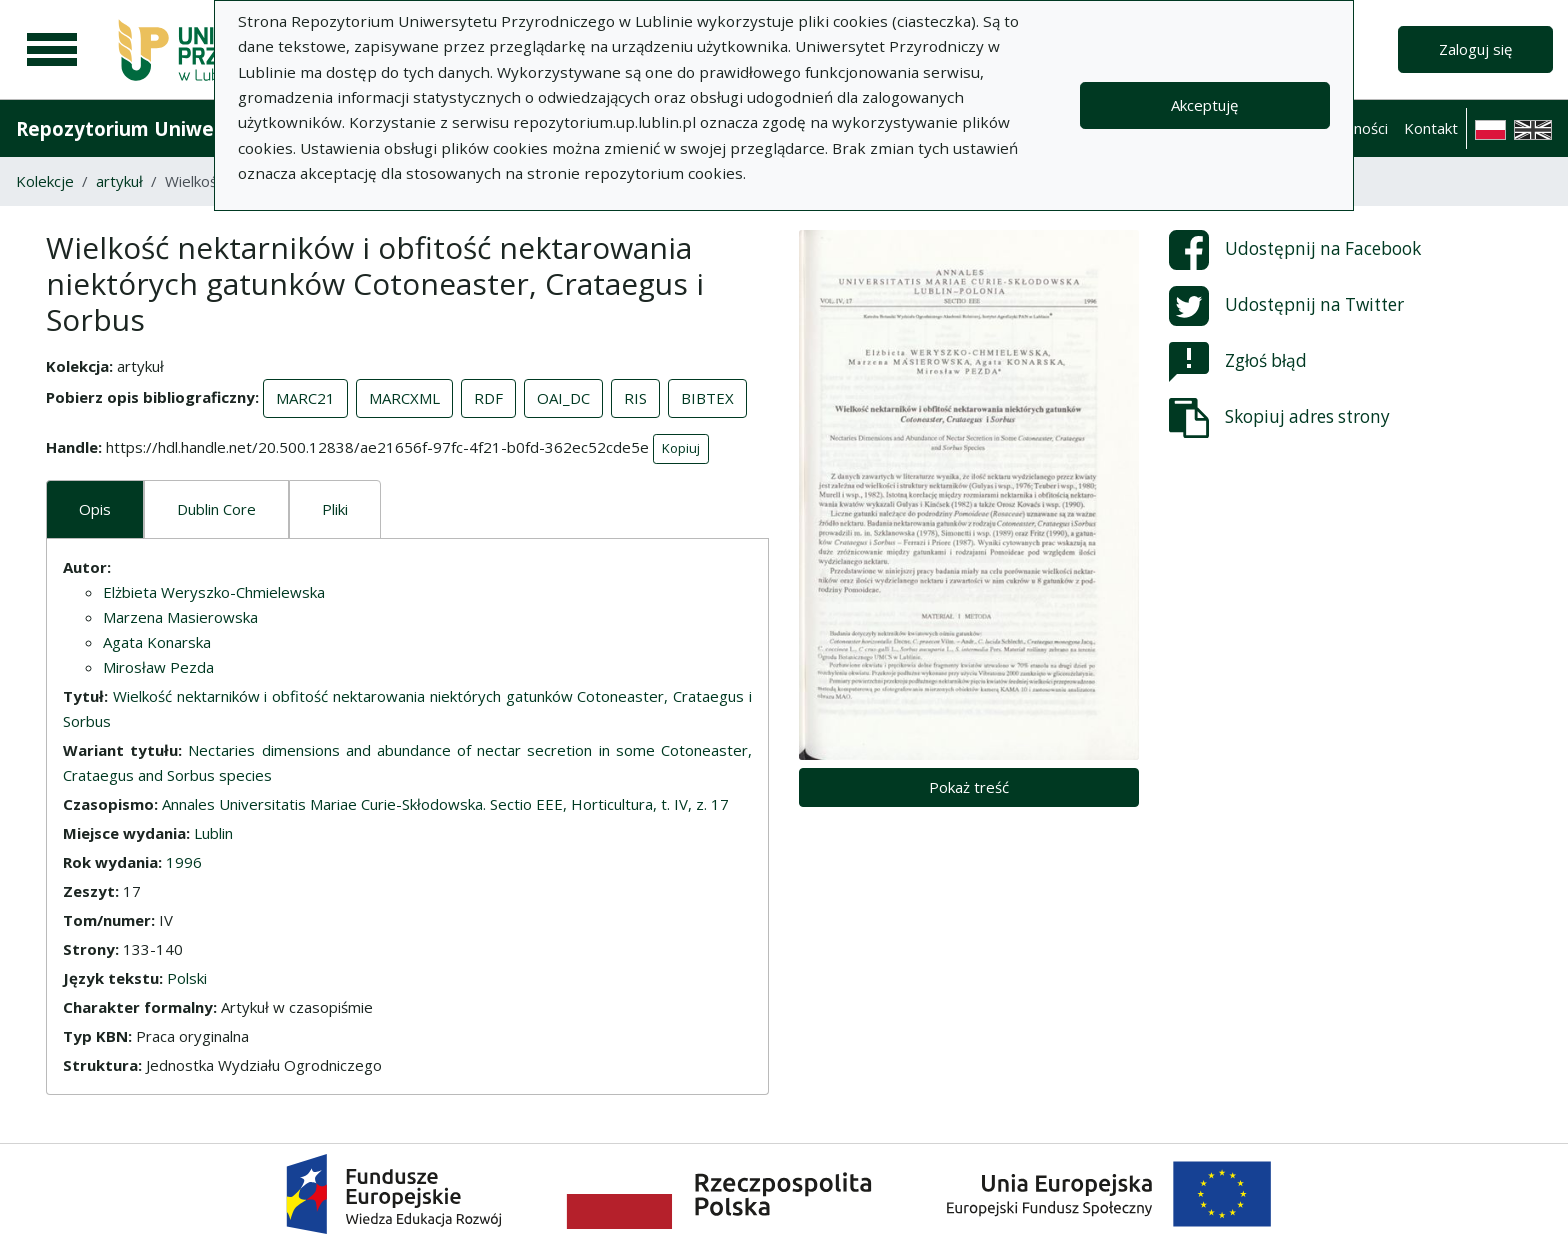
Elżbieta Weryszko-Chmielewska (214, 592)
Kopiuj (681, 448)
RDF (488, 398)
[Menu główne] (52, 50)
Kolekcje (45, 181)
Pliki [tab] (335, 509)
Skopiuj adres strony (1279, 418)
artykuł (119, 181)
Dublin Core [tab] (216, 509)
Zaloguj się (1475, 49)
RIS (635, 398)
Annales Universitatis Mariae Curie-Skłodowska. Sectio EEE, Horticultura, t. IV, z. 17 (445, 804)
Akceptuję (1204, 105)
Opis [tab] (95, 509)
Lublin (213, 833)
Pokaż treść (969, 787)
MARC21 (305, 398)
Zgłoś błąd (1238, 362)
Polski (187, 978)
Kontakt (1431, 128)
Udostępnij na (1295, 250)
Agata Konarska (157, 642)
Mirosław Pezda (158, 667)
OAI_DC (563, 398)
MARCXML (404, 398)
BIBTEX (707, 398)
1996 (184, 862)
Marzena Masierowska (180, 617)
